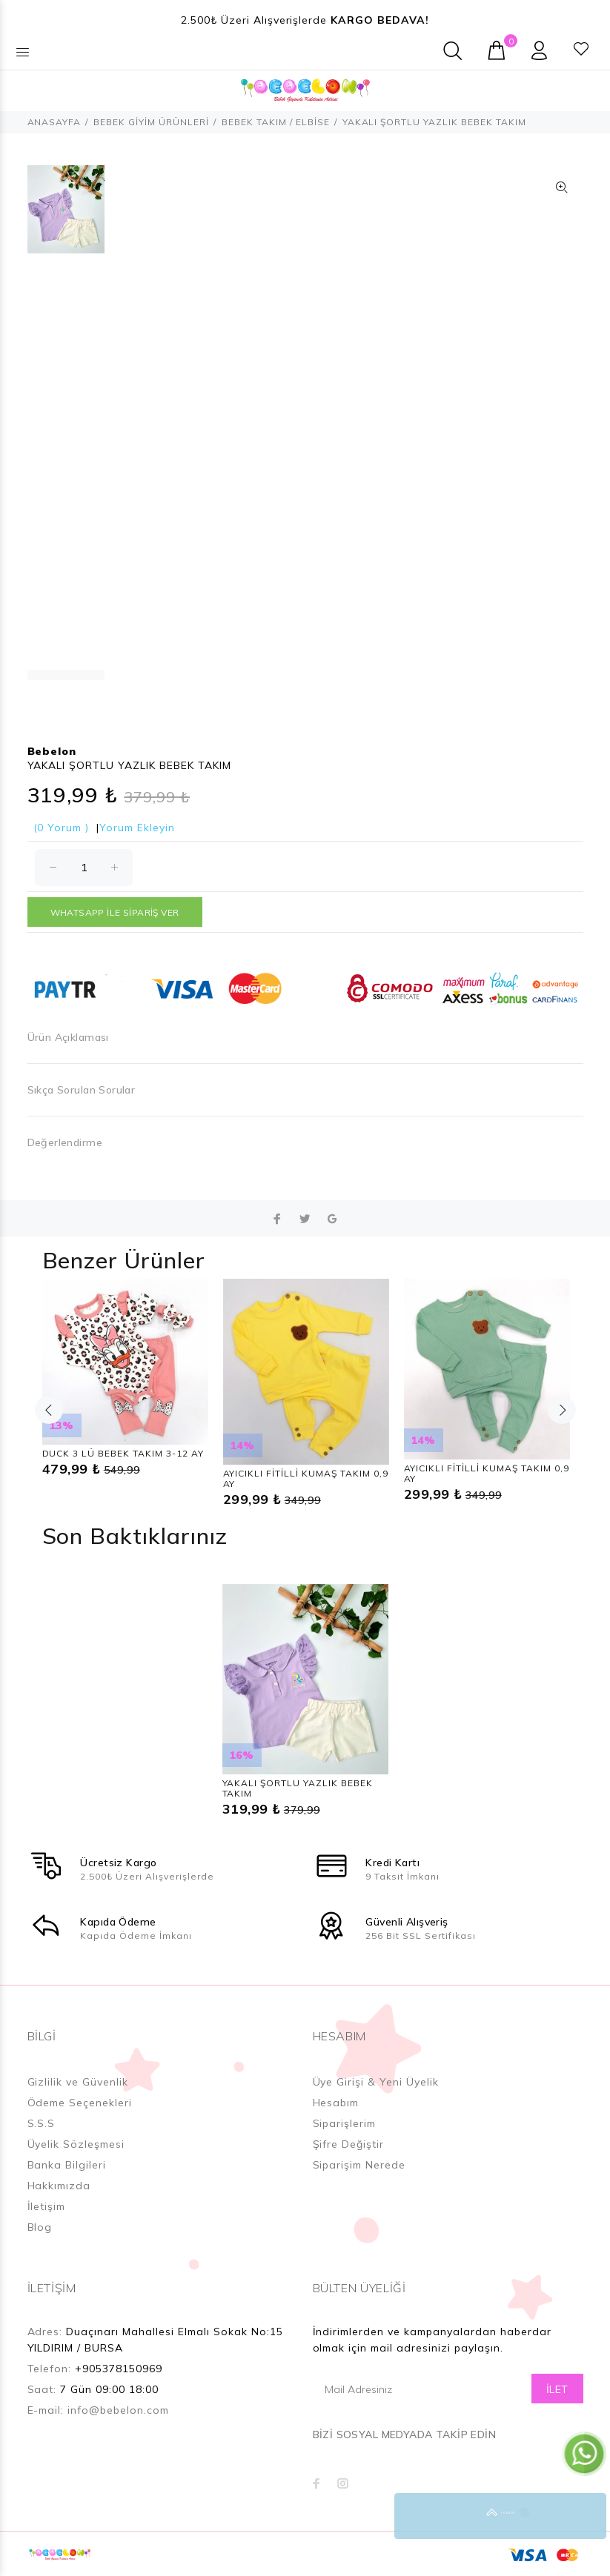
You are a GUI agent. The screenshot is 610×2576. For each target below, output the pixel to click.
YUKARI (583, 2516)
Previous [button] (49, 1410)
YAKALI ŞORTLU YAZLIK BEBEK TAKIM (297, 1788)
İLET (557, 2389)
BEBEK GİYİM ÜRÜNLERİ (151, 121)
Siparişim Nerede (359, 2164)
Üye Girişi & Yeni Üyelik (376, 2082)
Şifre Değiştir (349, 2144)
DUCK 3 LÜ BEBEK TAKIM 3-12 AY (123, 1453)
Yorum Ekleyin (137, 827)
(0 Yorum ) (61, 827)
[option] (66, 216)
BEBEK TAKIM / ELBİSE (276, 121)
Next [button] (562, 1410)
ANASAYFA (54, 121)
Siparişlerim (345, 2123)
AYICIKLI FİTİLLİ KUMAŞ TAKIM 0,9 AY (305, 1478)
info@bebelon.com (118, 2410)
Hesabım (336, 2102)
